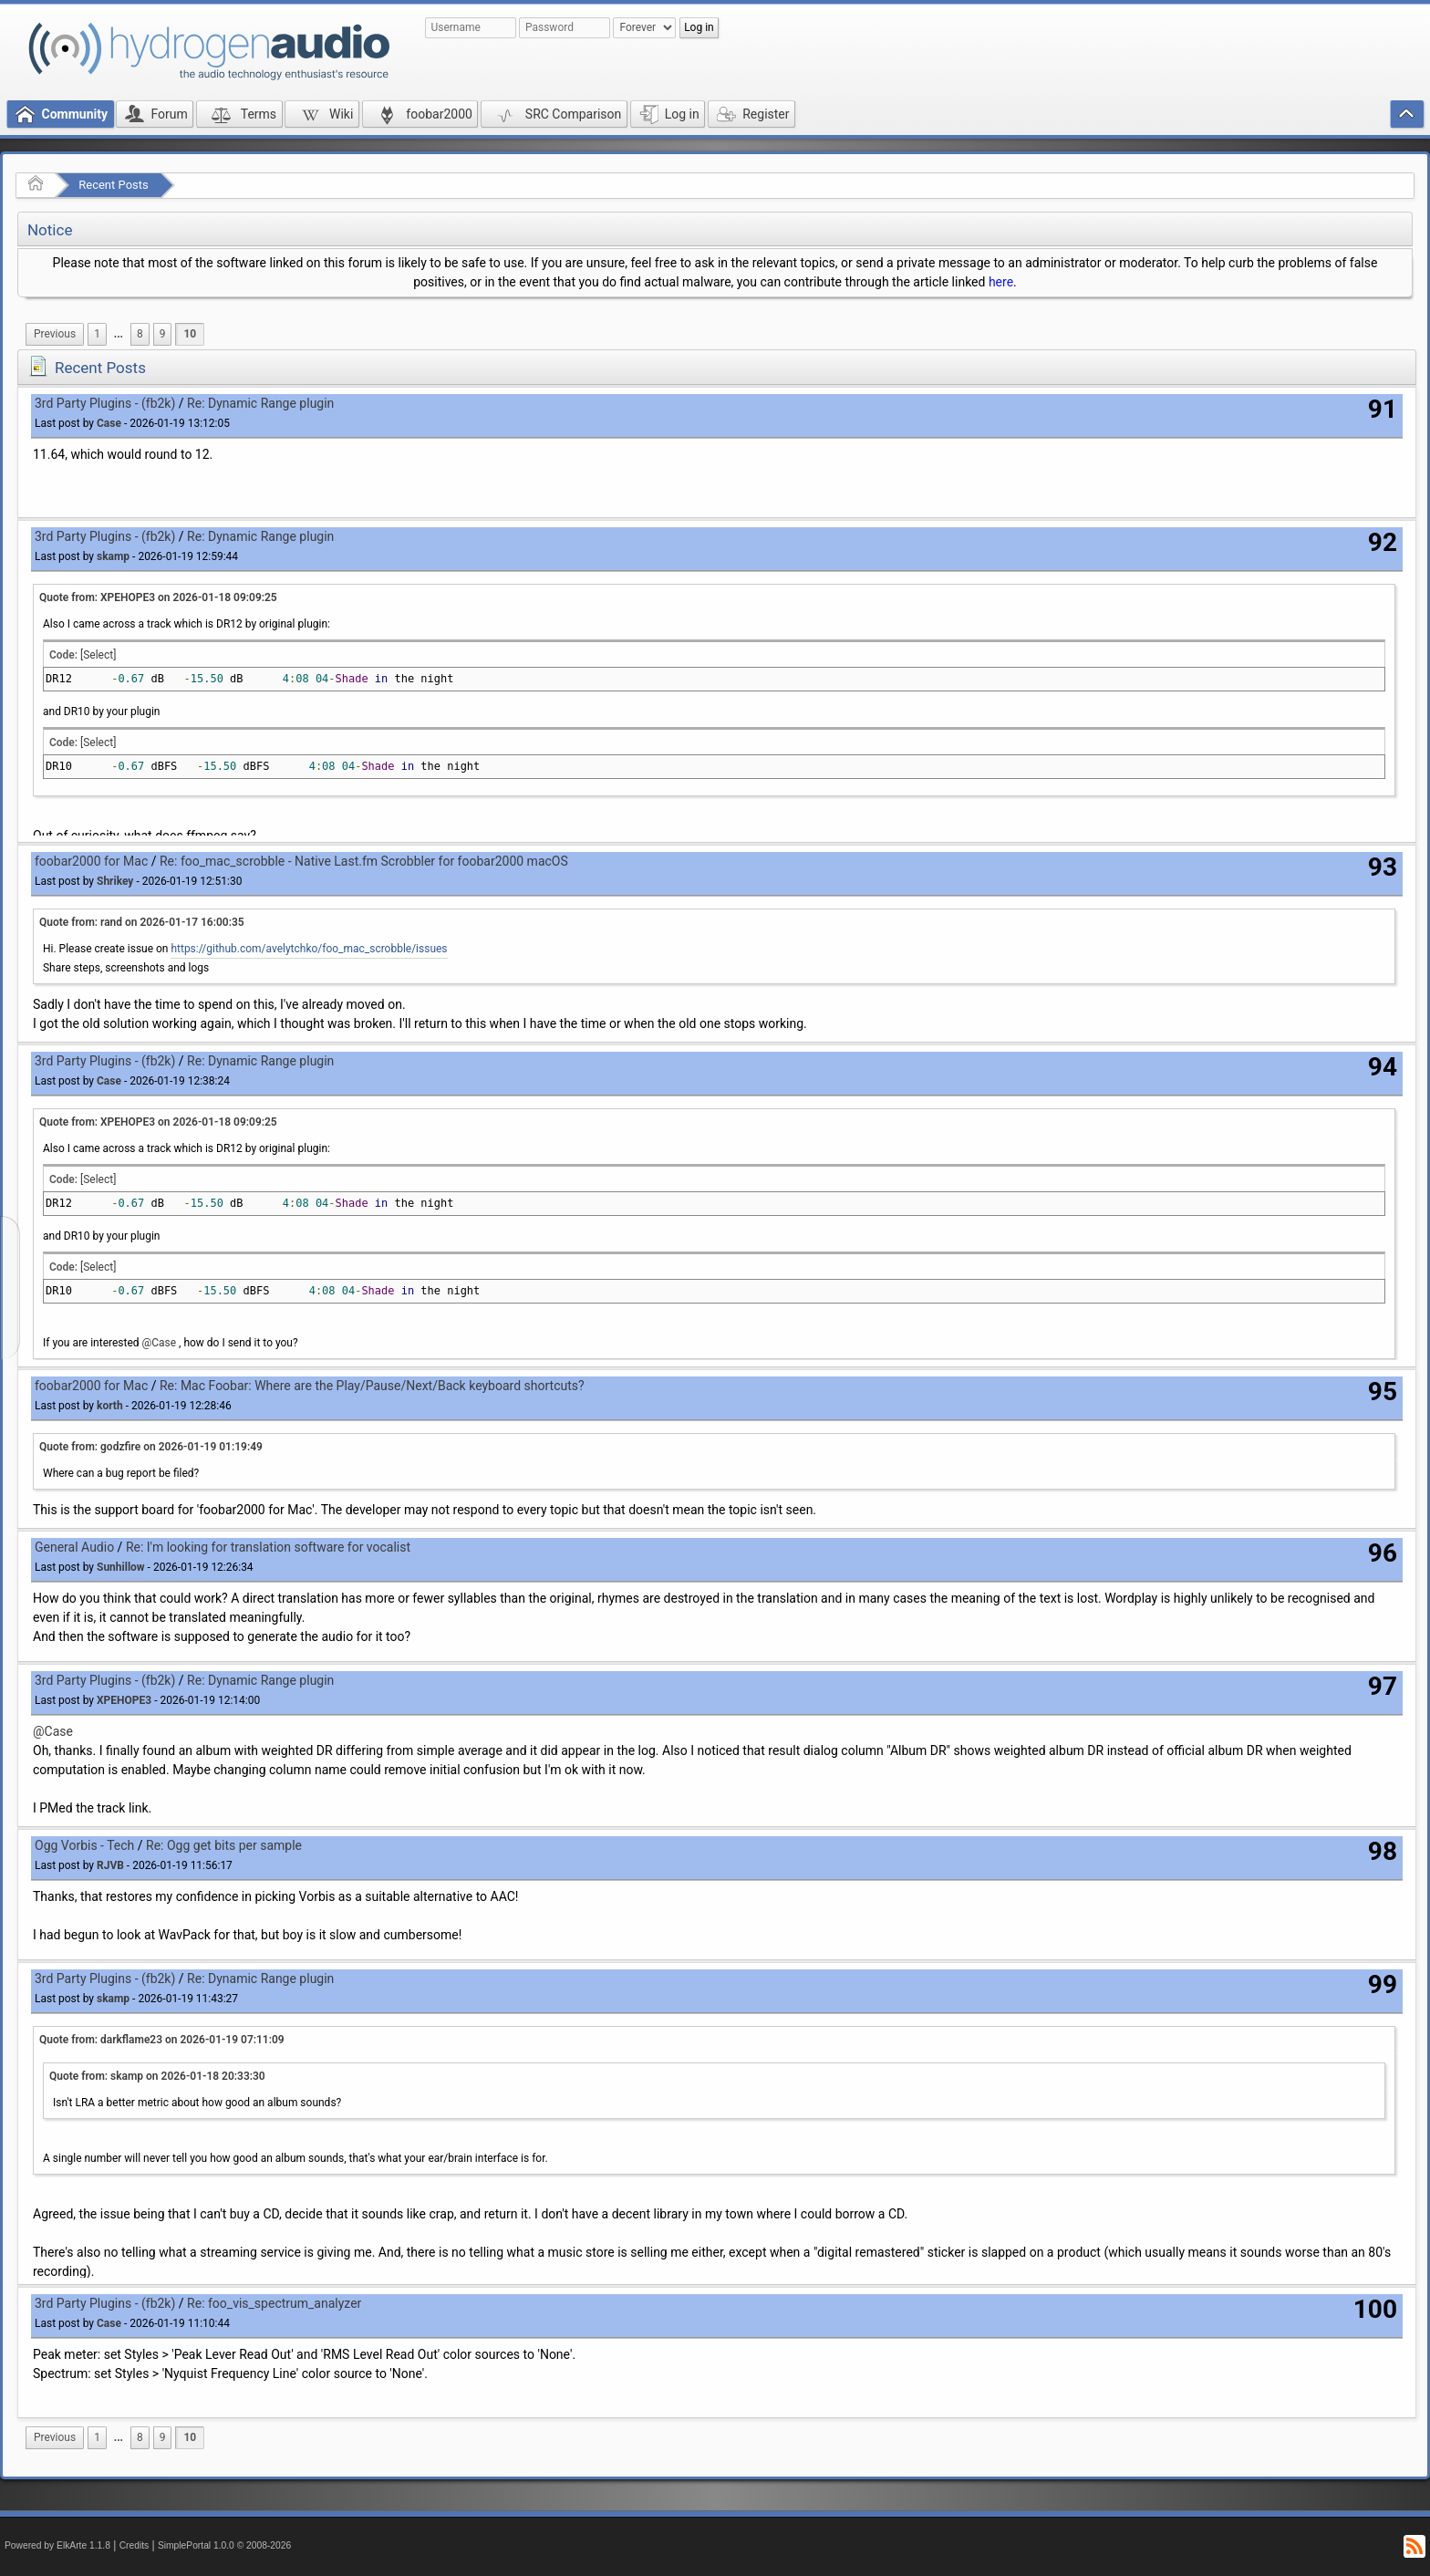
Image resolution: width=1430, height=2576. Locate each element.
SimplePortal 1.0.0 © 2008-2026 (224, 2545)
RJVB (110, 1865)
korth (110, 1405)
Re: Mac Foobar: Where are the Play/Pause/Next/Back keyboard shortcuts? (372, 1385)
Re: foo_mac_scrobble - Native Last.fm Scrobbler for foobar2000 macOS (364, 861)
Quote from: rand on (141, 922)
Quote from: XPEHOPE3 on (158, 597)
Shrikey (115, 881)
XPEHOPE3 (124, 1700)
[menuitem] (55, 334)
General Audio (74, 1547)
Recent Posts (113, 185)
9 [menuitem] (163, 333)
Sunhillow (121, 1567)
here (1001, 282)
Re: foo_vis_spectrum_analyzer (274, 2303)
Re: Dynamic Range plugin (260, 403)
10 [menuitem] (189, 333)
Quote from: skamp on (157, 2076)
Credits (134, 2545)
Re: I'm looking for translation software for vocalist (268, 1547)
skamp (113, 556)
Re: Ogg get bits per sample (224, 1845)
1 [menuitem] (97, 333)
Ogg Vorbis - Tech (84, 1845)
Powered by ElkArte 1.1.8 (57, 2545)
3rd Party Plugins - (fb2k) (105, 403)
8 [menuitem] (140, 333)
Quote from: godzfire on (151, 1446)
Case (109, 423)
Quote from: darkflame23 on (162, 2039)
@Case (159, 1342)
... (118, 333)
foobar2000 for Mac (91, 861)
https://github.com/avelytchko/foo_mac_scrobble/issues (309, 948)
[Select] (98, 655)
